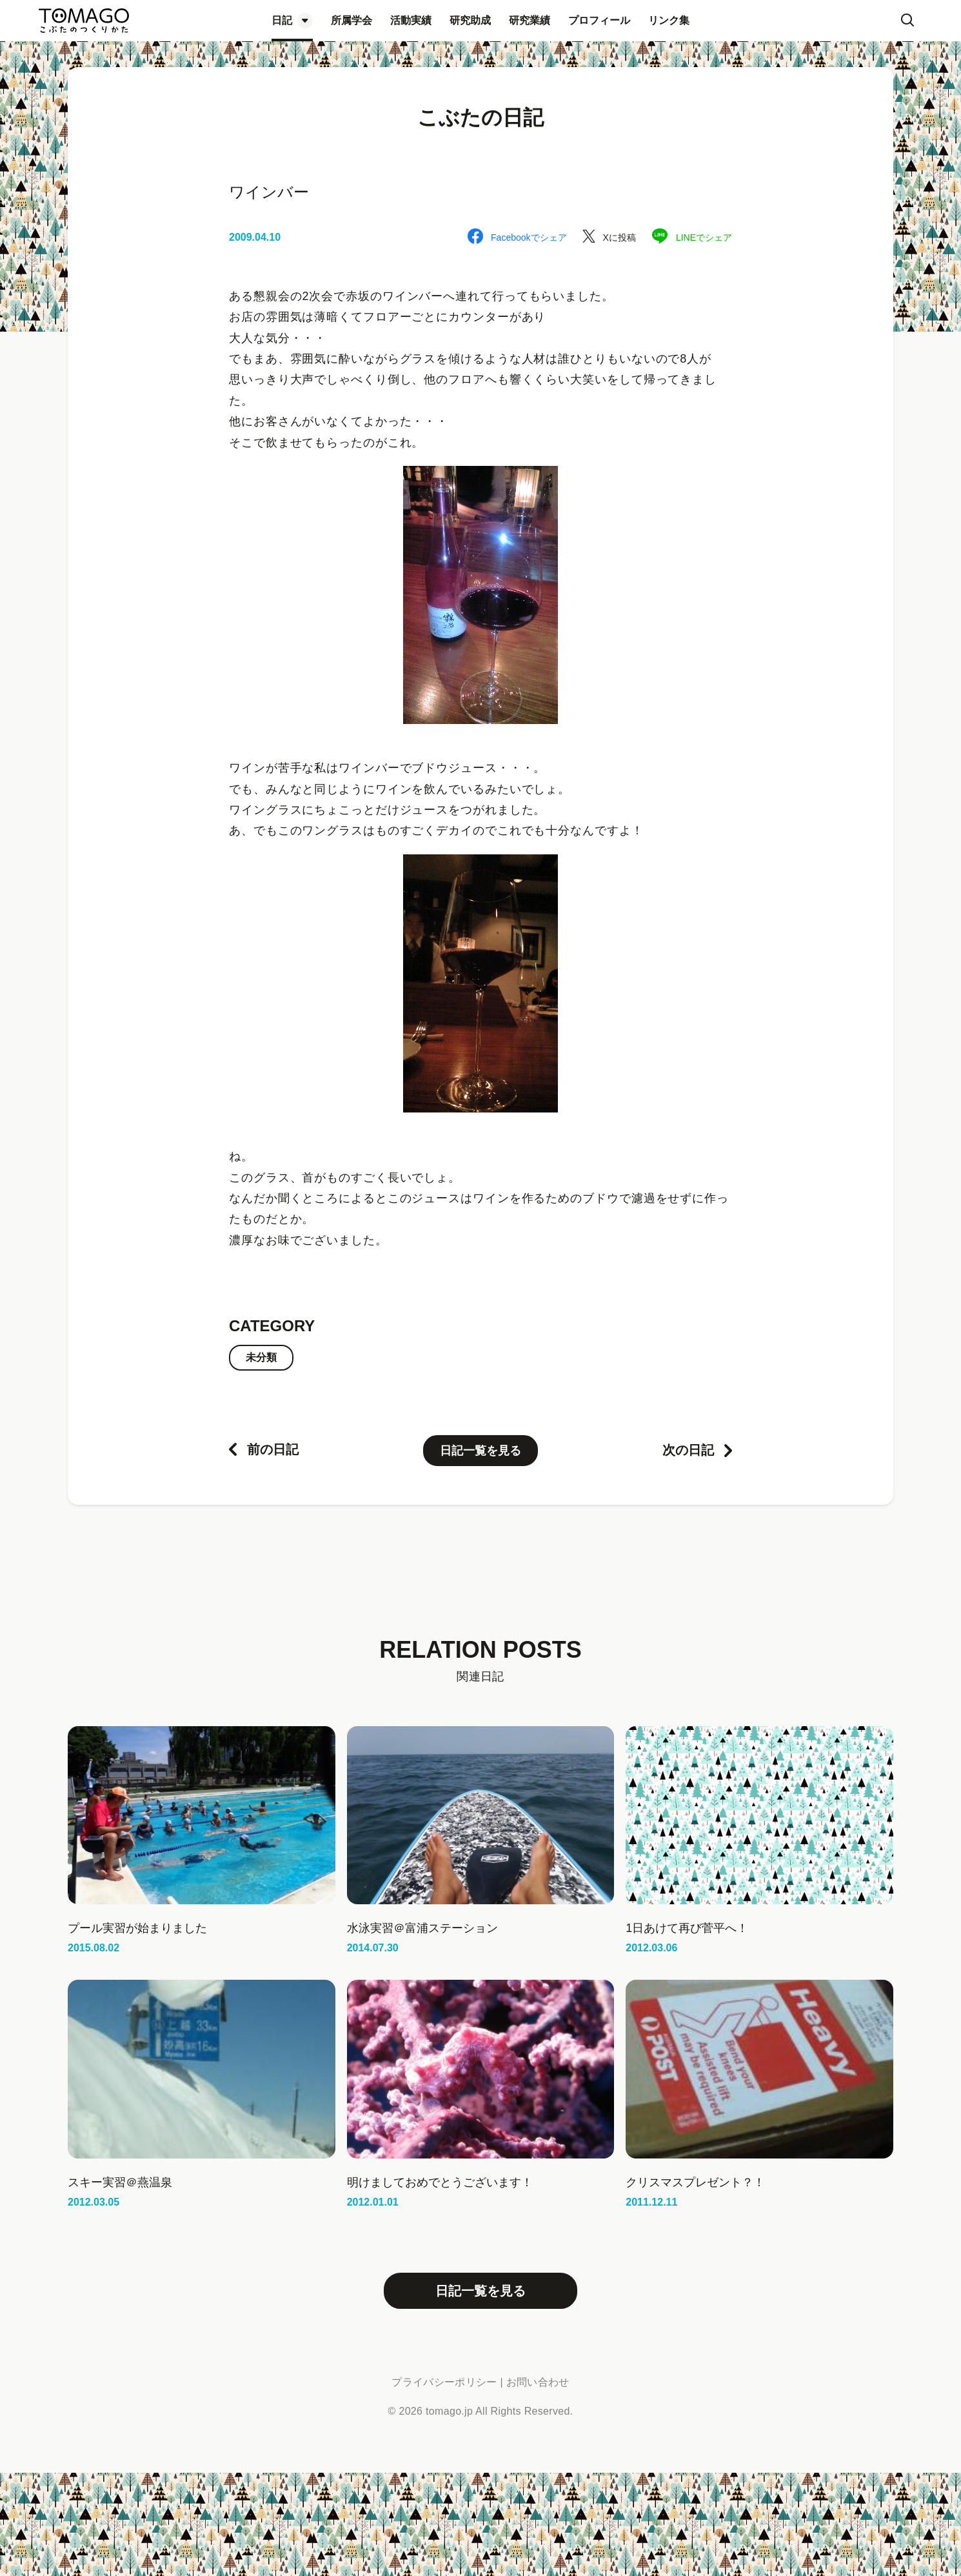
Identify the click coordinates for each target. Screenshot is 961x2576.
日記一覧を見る (480, 1450)
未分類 (261, 1357)
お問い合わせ (538, 2382)
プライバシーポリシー (444, 2382)
